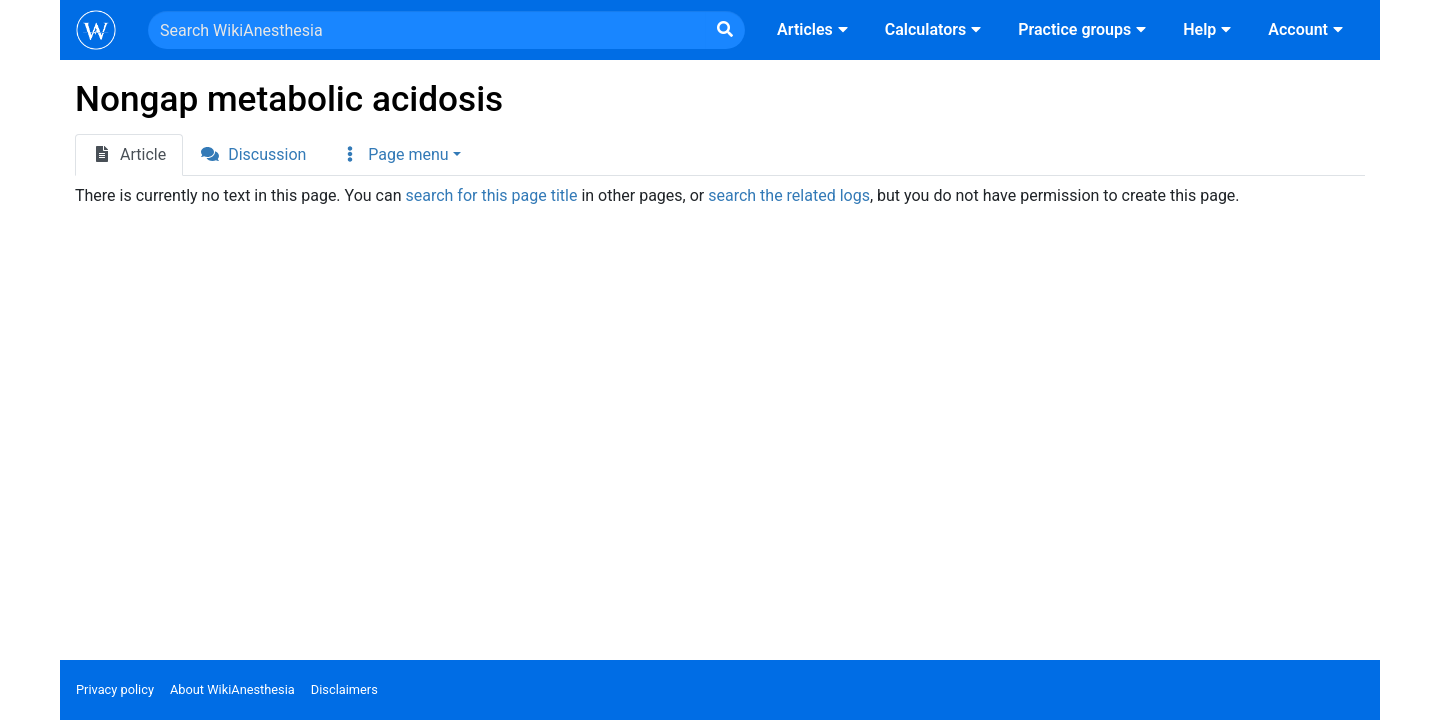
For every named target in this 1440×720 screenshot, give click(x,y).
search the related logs (789, 195)
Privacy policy (115, 689)
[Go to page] (725, 30)
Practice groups (1084, 29)
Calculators (935, 29)
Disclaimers (344, 689)
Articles (815, 29)
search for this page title (491, 195)
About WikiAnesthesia (232, 689)
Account (1308, 29)
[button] (400, 155)
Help (1209, 29)
